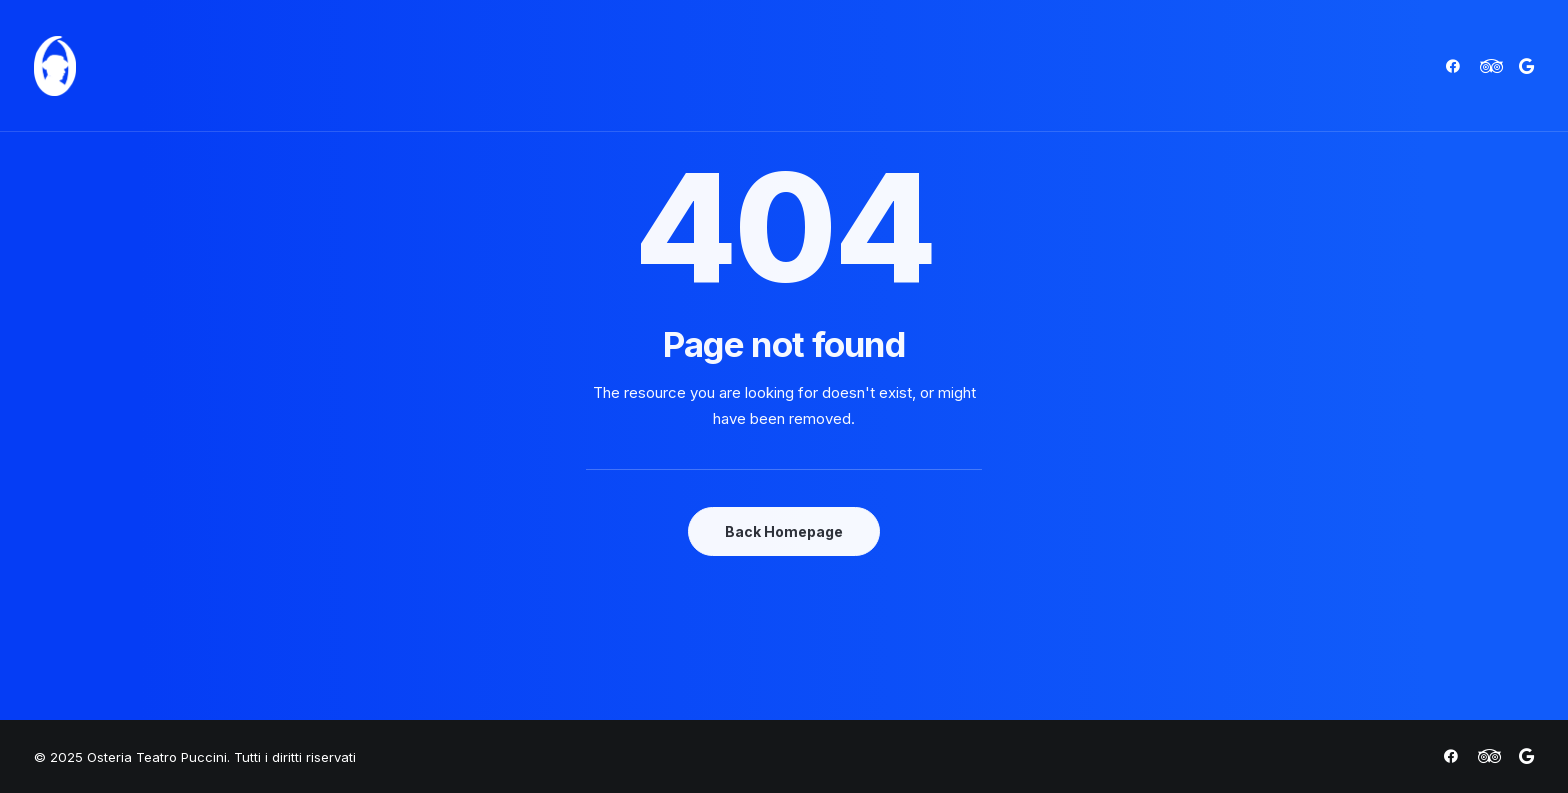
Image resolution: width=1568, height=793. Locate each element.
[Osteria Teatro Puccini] (55, 66)
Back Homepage (784, 531)
